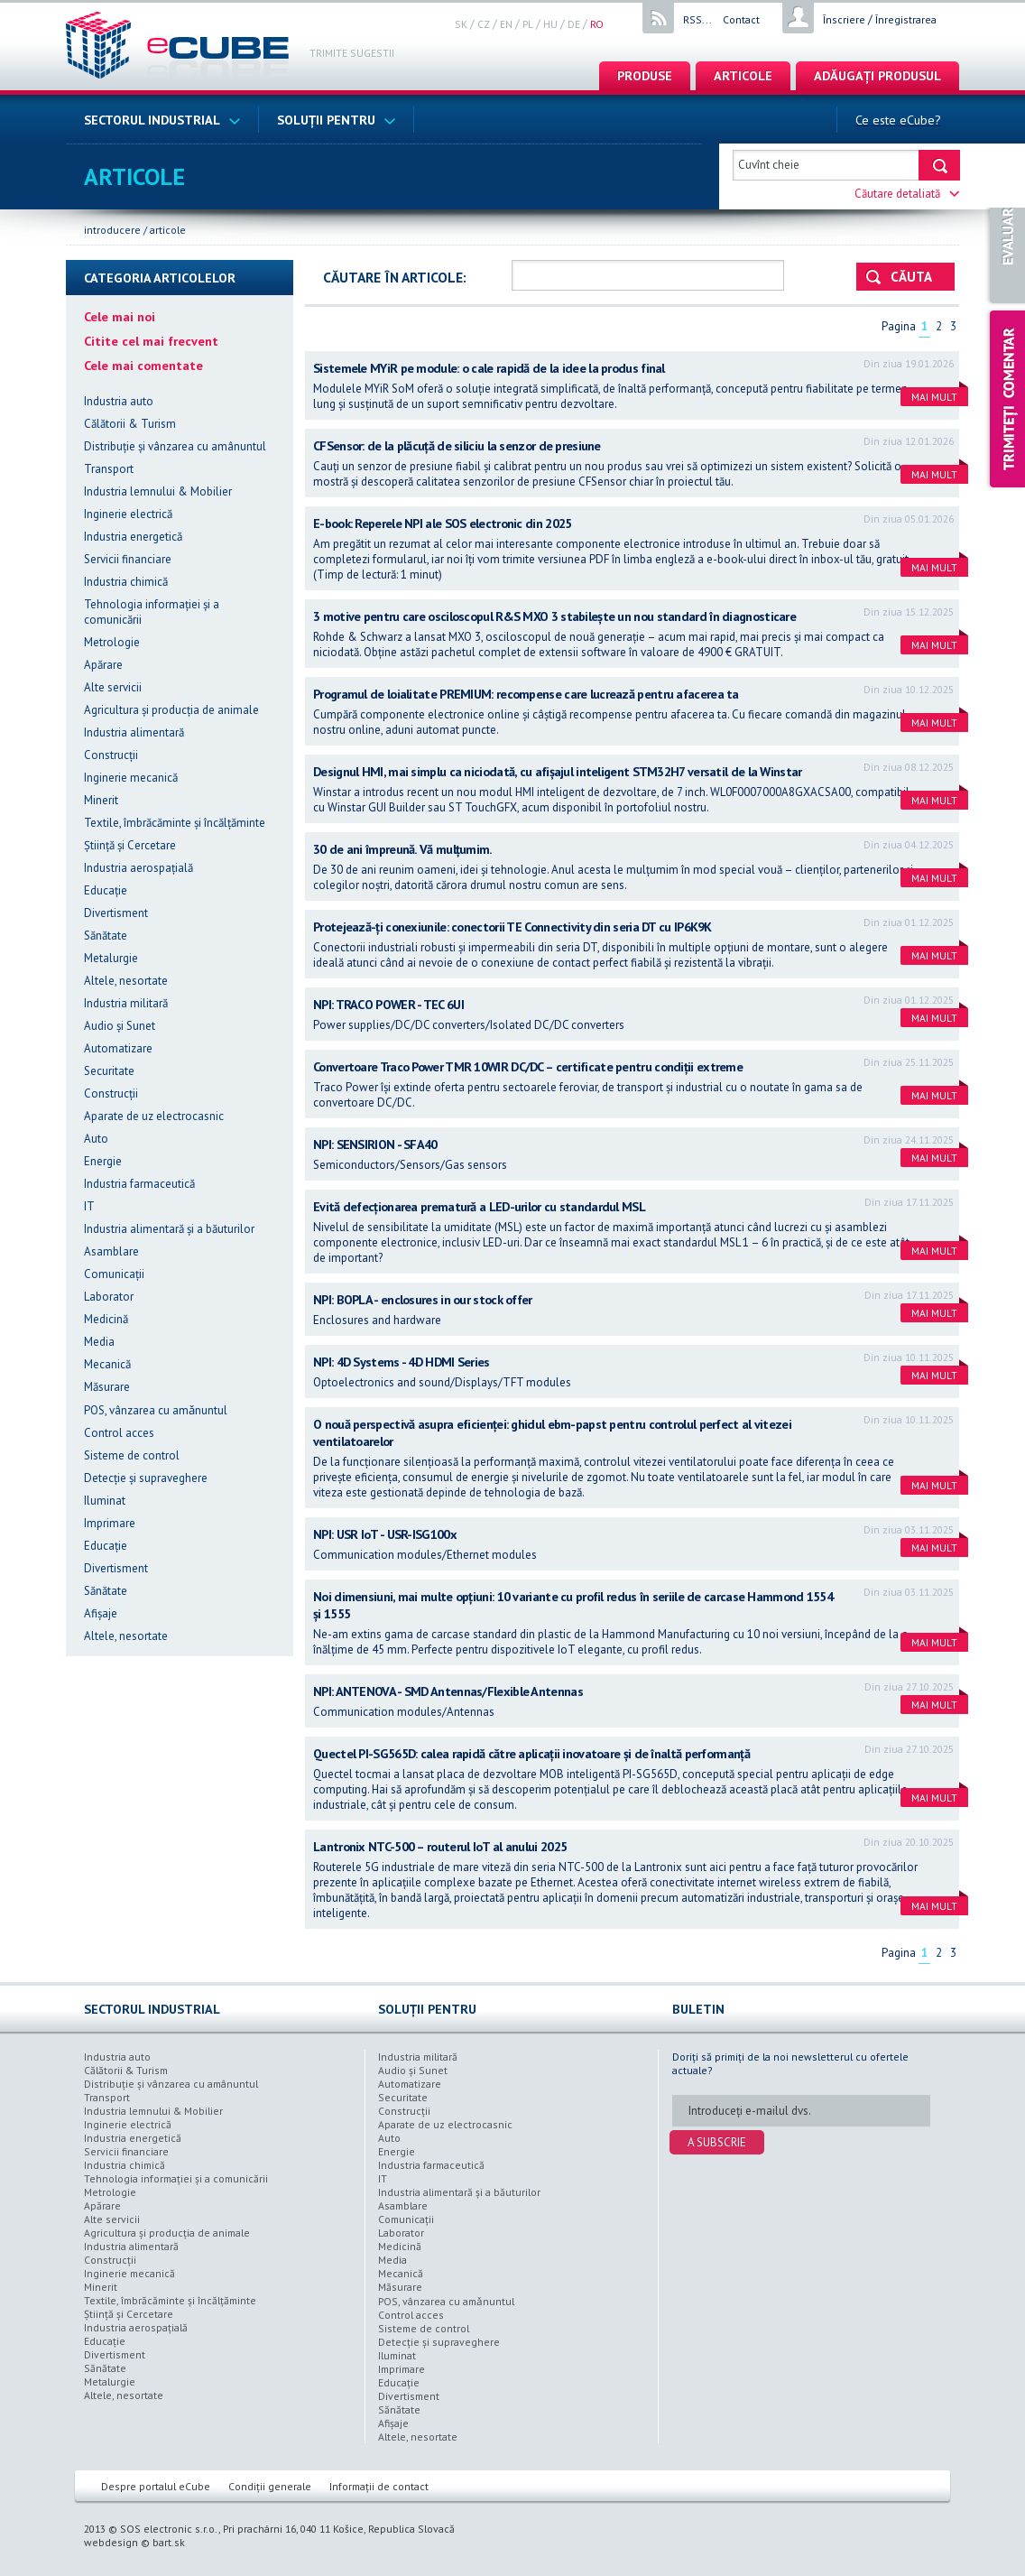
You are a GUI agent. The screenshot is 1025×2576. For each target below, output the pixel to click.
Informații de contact (379, 2486)
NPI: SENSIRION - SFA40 (375, 1144)
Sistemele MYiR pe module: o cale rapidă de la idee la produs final (489, 367)
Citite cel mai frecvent (151, 340)
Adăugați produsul (877, 75)
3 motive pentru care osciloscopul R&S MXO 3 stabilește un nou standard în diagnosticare (554, 616)
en (506, 24)
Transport (109, 469)
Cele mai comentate (143, 365)
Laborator (109, 1296)
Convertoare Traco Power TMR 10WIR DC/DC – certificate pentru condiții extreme (528, 1066)
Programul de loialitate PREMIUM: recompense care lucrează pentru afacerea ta (526, 693)
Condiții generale (269, 2486)
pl (527, 24)
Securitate (109, 1071)
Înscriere (844, 19)
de (574, 24)
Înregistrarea (906, 19)
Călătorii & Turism (130, 423)
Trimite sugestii (351, 53)
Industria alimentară (134, 732)
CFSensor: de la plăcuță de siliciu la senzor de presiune (457, 445)
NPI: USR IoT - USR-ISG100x (385, 1534)
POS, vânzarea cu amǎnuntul (155, 1410)
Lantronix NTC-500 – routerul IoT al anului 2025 (440, 1846)
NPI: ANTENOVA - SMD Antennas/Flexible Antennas (448, 1691)
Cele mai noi (119, 316)
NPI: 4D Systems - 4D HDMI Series (401, 1361)
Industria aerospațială (138, 868)
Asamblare (111, 1251)
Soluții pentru (336, 119)
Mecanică (107, 1364)
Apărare (103, 664)
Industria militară (126, 1003)
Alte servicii (113, 687)
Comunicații (114, 1274)
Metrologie (112, 642)
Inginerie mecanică (131, 777)
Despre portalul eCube (155, 2486)
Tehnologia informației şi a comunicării (176, 2178)
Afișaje (100, 1613)
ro (597, 24)
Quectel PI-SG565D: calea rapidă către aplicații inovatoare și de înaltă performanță (531, 1753)
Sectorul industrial (162, 119)
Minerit (101, 800)
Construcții (111, 755)
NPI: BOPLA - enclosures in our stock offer (422, 1299)
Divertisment (116, 913)
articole (743, 75)
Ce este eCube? (898, 119)
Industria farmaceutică (139, 1183)
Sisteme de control (132, 1455)
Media (99, 1341)
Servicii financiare (127, 559)
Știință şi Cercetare (130, 845)
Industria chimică (126, 581)
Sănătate (105, 935)
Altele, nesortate (126, 980)
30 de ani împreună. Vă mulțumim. (403, 848)
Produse (644, 75)
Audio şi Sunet (119, 1025)
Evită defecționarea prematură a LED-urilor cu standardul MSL (479, 1206)
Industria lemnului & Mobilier (158, 491)
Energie (103, 1161)
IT (89, 1206)
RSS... (697, 19)
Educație (105, 890)
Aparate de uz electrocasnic (154, 1116)
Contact (741, 19)
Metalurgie (111, 958)
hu (550, 24)
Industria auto (118, 401)
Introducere (112, 229)
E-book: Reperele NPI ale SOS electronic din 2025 (442, 523)
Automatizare (118, 1048)
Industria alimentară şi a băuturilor (169, 1229)
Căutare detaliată (907, 193)
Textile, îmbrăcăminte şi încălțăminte (174, 822)
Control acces (119, 1433)
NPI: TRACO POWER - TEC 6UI (388, 1004)
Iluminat (104, 1500)
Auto (96, 1138)
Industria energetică (133, 536)
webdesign (111, 2542)
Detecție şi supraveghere (146, 1478)
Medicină (106, 1319)
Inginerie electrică (128, 514)
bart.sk (168, 2542)
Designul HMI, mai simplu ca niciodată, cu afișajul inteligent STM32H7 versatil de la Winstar (557, 771)
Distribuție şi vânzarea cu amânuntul (175, 446)
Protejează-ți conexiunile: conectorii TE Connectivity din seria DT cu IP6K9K (512, 926)
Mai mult (939, 395)
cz (483, 24)
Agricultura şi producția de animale (171, 710)
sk (461, 24)
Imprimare (109, 1523)
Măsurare (107, 1387)
